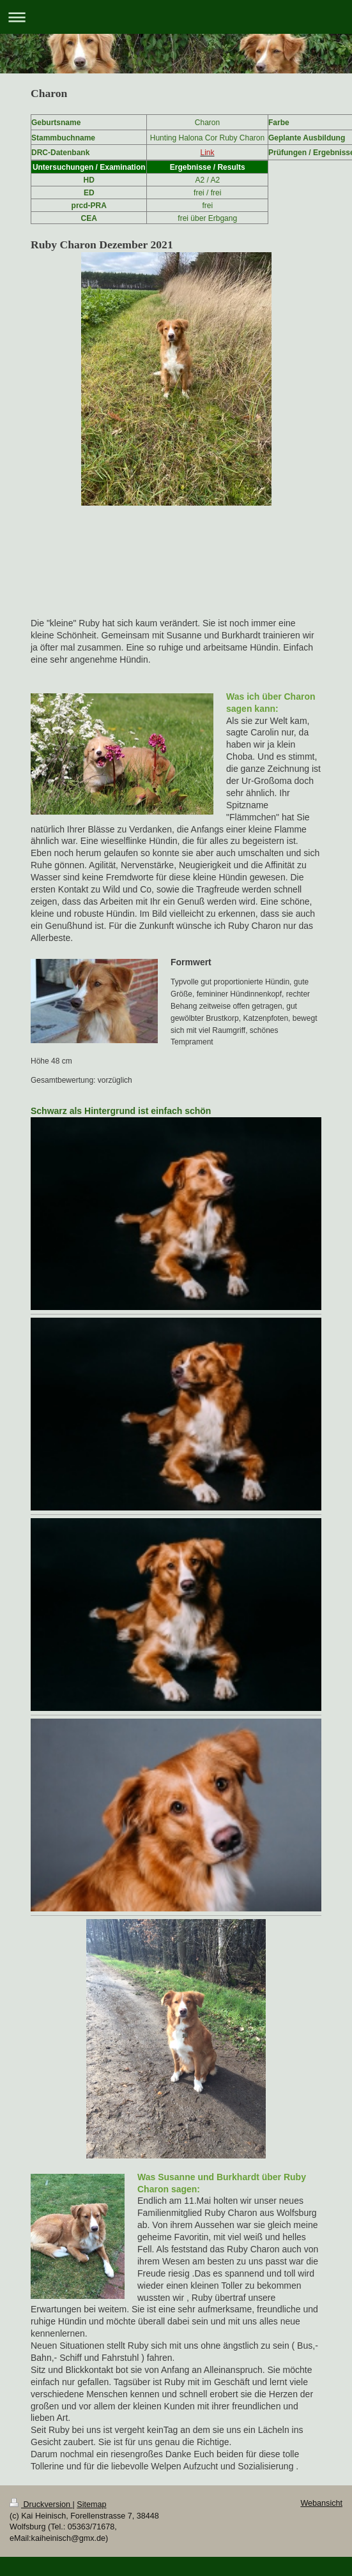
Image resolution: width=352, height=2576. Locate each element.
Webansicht (321, 2503)
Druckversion (41, 2504)
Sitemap (91, 2504)
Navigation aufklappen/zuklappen (176, 17)
